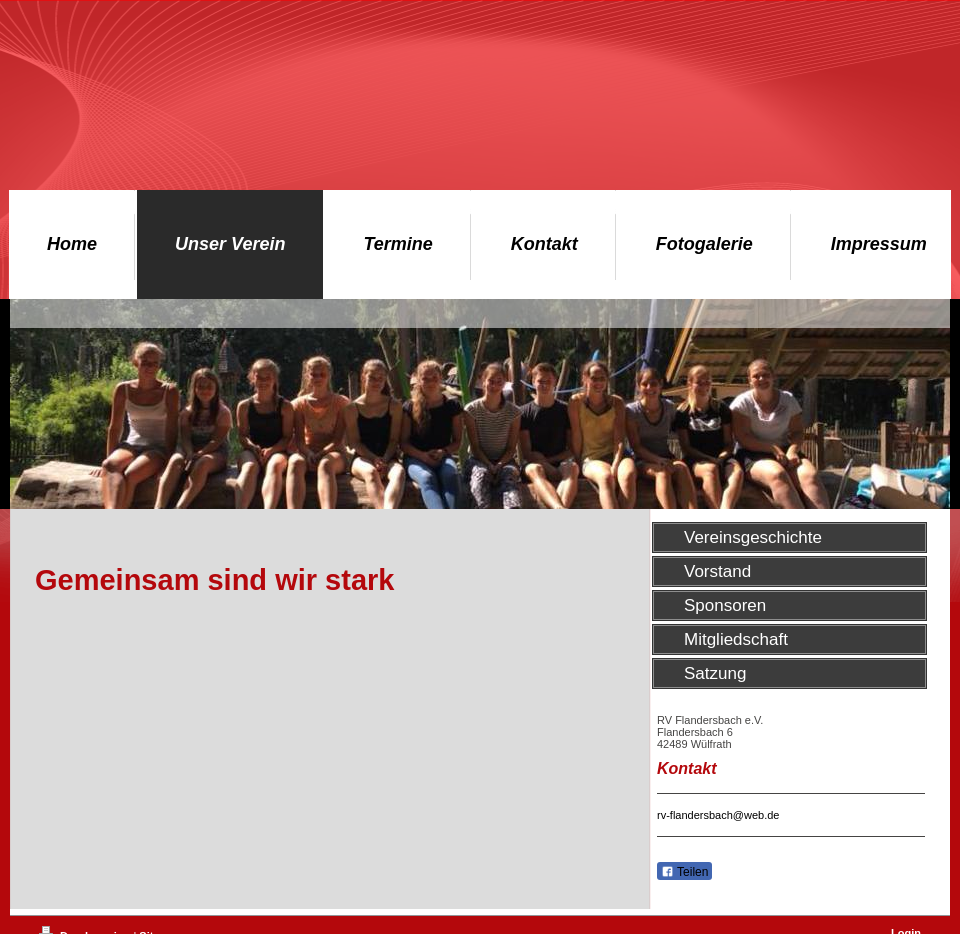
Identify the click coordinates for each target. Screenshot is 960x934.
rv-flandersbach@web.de (718, 815)
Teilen (684, 872)
